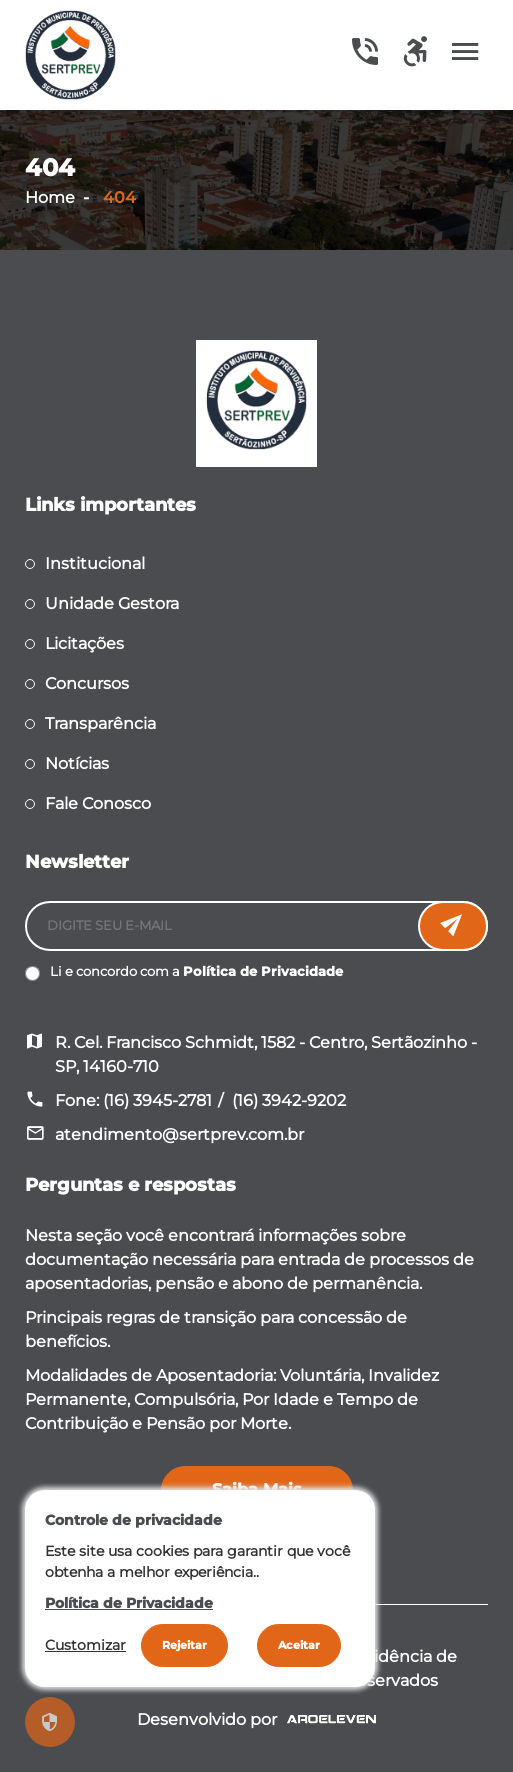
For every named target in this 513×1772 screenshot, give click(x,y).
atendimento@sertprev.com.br (179, 1134)
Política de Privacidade (263, 971)
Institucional (95, 563)
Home (50, 197)
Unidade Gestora (112, 603)
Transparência (100, 723)
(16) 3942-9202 (289, 1100)
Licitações (84, 643)
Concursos (87, 683)
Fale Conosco (98, 803)
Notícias (77, 763)
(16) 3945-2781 (157, 1100)
